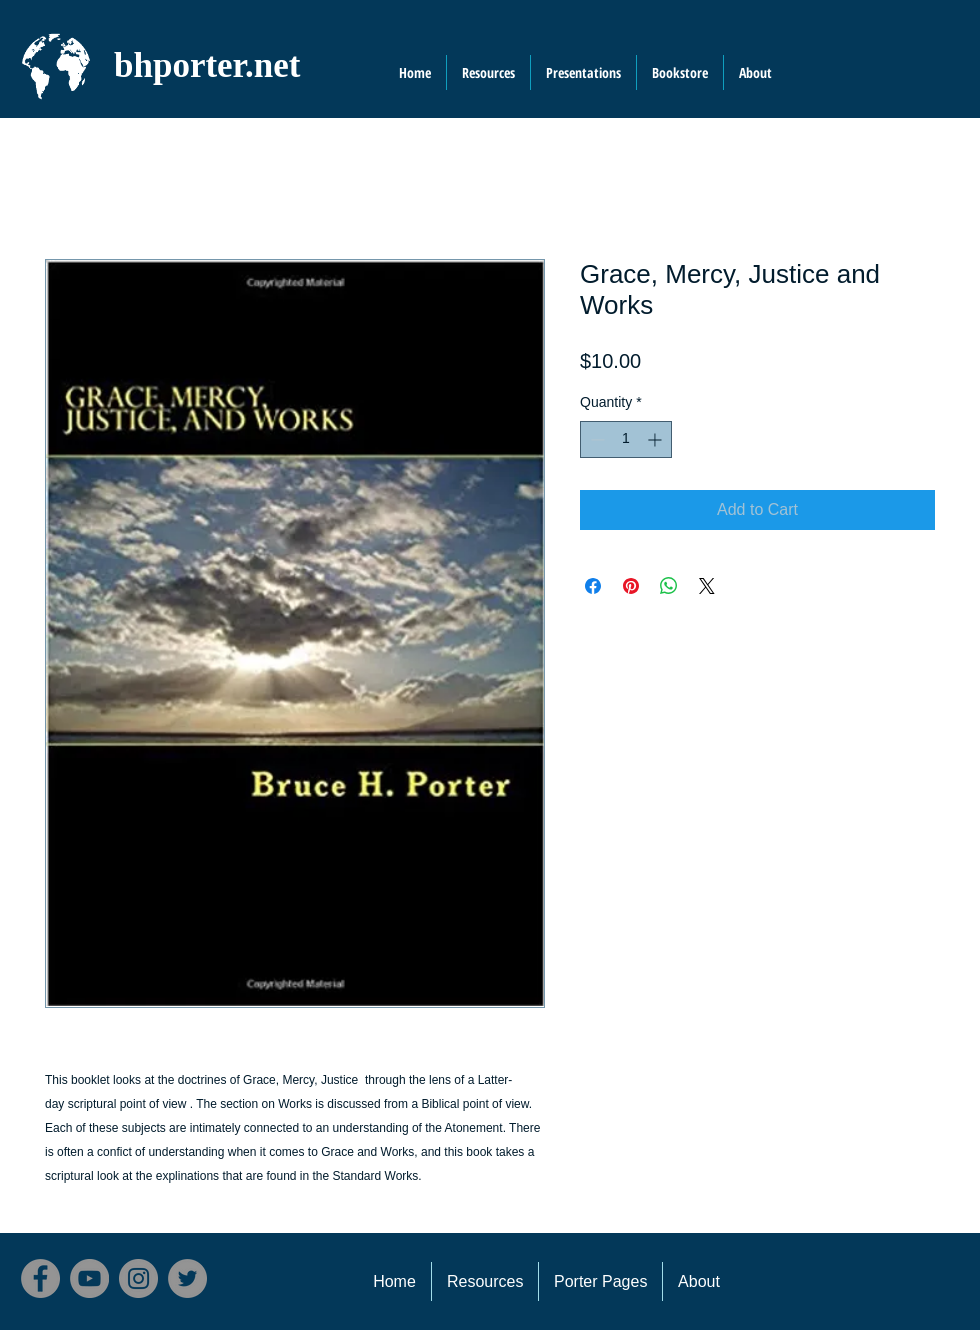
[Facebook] (40, 1278)
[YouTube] (89, 1278)
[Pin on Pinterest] (631, 586)
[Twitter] (187, 1278)
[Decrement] (595, 439)
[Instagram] (138, 1278)
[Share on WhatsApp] (669, 586)
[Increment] (656, 439)
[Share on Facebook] (593, 586)
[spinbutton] (626, 439)
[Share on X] (707, 586)
